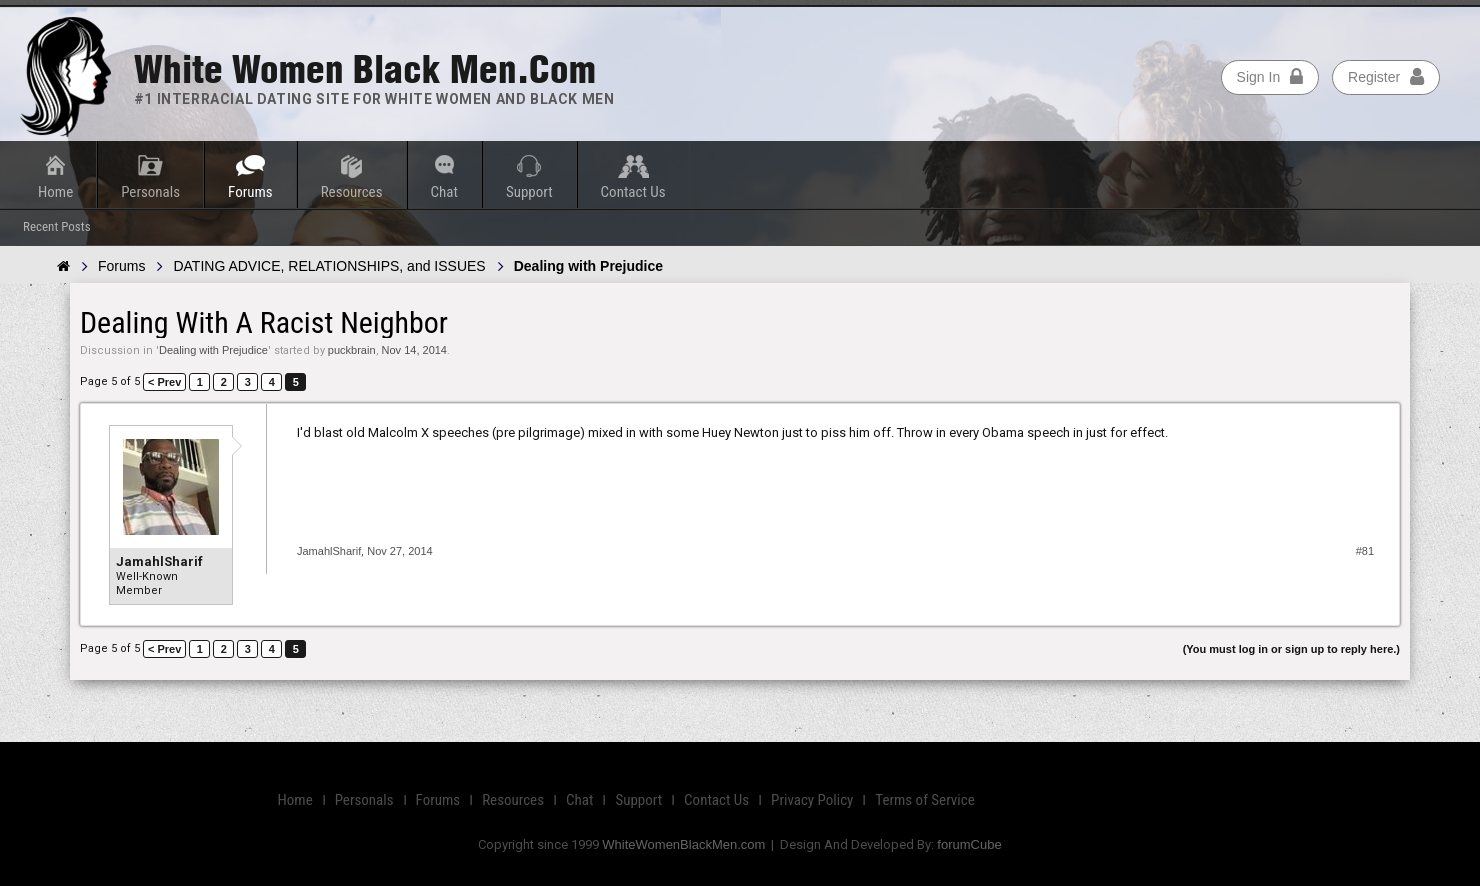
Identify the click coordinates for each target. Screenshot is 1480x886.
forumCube (969, 844)
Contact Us (633, 192)
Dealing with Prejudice (213, 350)
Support (529, 192)
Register (1386, 77)
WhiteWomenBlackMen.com (683, 844)
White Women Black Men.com (365, 69)
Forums (250, 192)
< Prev (164, 382)
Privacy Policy (812, 800)
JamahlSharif (159, 561)
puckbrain (352, 350)
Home (55, 192)
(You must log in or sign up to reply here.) (1291, 649)
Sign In (1270, 77)
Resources (352, 192)
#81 (1365, 551)
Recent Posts (57, 226)
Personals (150, 192)
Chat (444, 192)
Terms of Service (924, 800)
